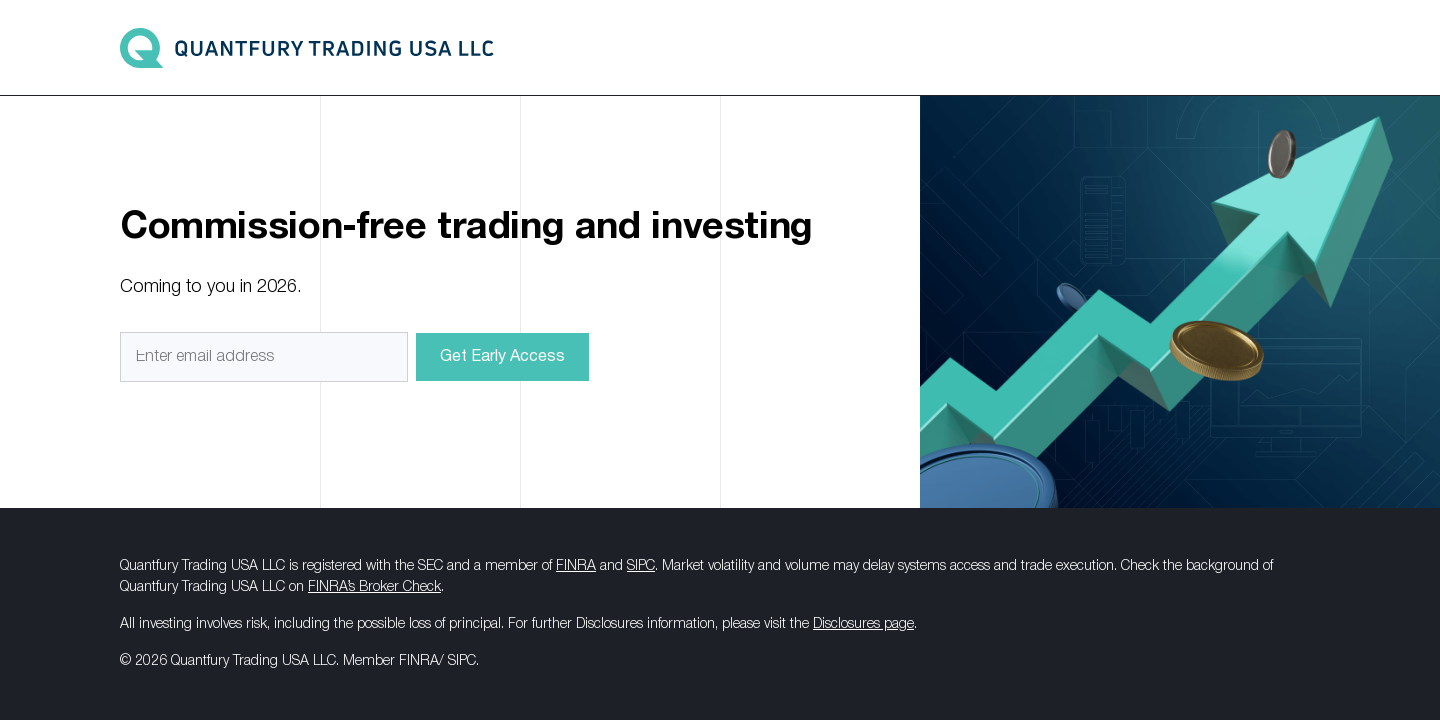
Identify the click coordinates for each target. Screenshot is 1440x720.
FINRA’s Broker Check (374, 587)
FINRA (576, 566)
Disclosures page (863, 624)
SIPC (641, 566)
